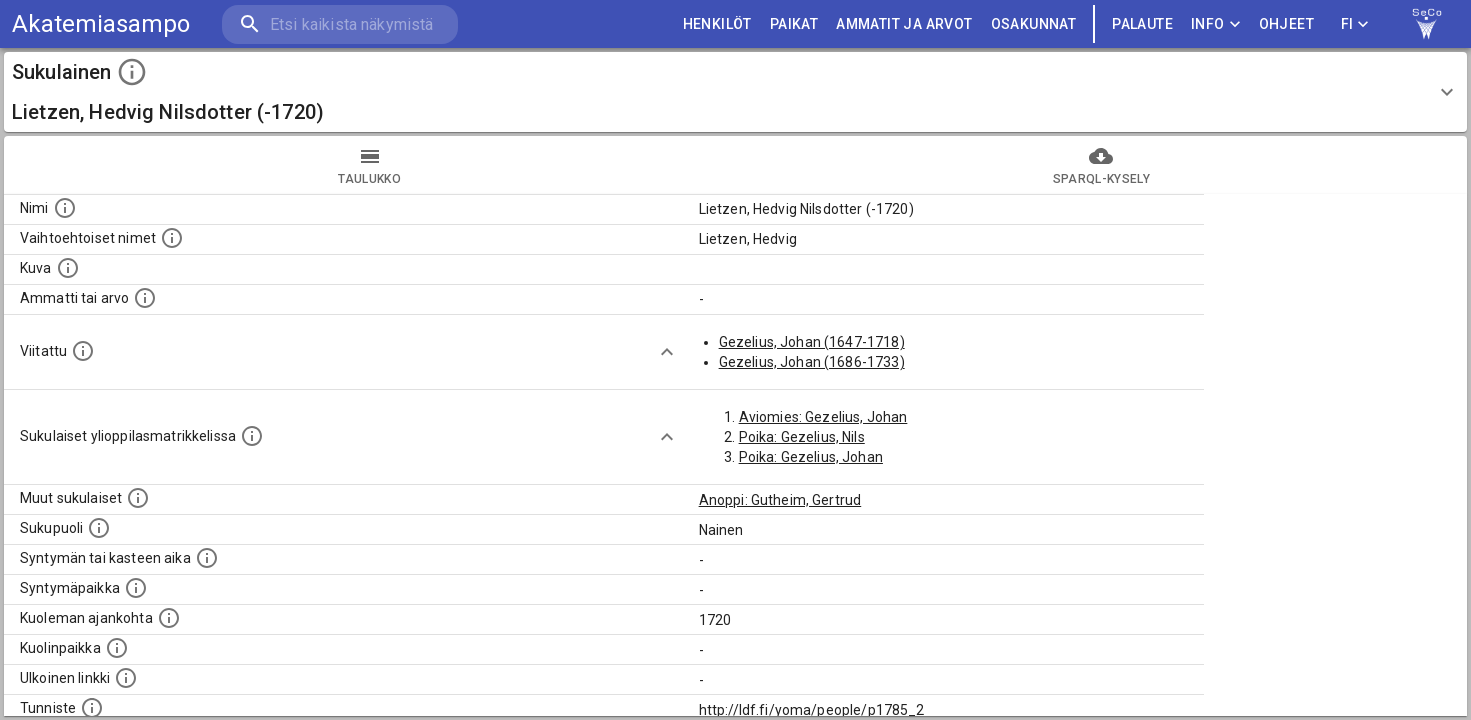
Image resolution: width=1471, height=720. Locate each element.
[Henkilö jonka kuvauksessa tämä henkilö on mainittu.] (83, 351)
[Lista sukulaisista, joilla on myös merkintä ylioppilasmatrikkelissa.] (252, 436)
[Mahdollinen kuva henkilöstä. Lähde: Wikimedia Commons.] (68, 268)
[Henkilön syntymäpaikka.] (136, 588)
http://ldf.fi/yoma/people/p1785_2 (812, 710)
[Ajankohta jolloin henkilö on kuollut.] (169, 618)
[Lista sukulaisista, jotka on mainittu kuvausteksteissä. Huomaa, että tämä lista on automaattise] (138, 498)
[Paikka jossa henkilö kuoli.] (117, 648)
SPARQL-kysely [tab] (1102, 165)
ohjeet (1286, 24)
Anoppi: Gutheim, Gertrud (780, 500)
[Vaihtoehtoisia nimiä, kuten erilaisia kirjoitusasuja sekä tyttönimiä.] (172, 238)
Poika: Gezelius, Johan (811, 457)
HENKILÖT (717, 24)
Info (1216, 24)
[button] (735, 92)
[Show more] (667, 352)
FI (1355, 24)
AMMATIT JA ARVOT (904, 24)
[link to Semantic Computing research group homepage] (1427, 24)
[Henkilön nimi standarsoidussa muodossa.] (65, 208)
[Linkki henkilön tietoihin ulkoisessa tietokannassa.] (126, 678)
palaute (1142, 24)
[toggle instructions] (132, 72)
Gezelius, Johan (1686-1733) (812, 362)
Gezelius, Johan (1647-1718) (812, 342)
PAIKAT (794, 24)
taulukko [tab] (370, 165)
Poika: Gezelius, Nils (802, 437)
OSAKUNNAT (1034, 24)
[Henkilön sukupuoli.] (99, 528)
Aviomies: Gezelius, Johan (823, 417)
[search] (340, 24)
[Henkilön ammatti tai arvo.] (145, 298)
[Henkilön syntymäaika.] (207, 558)
